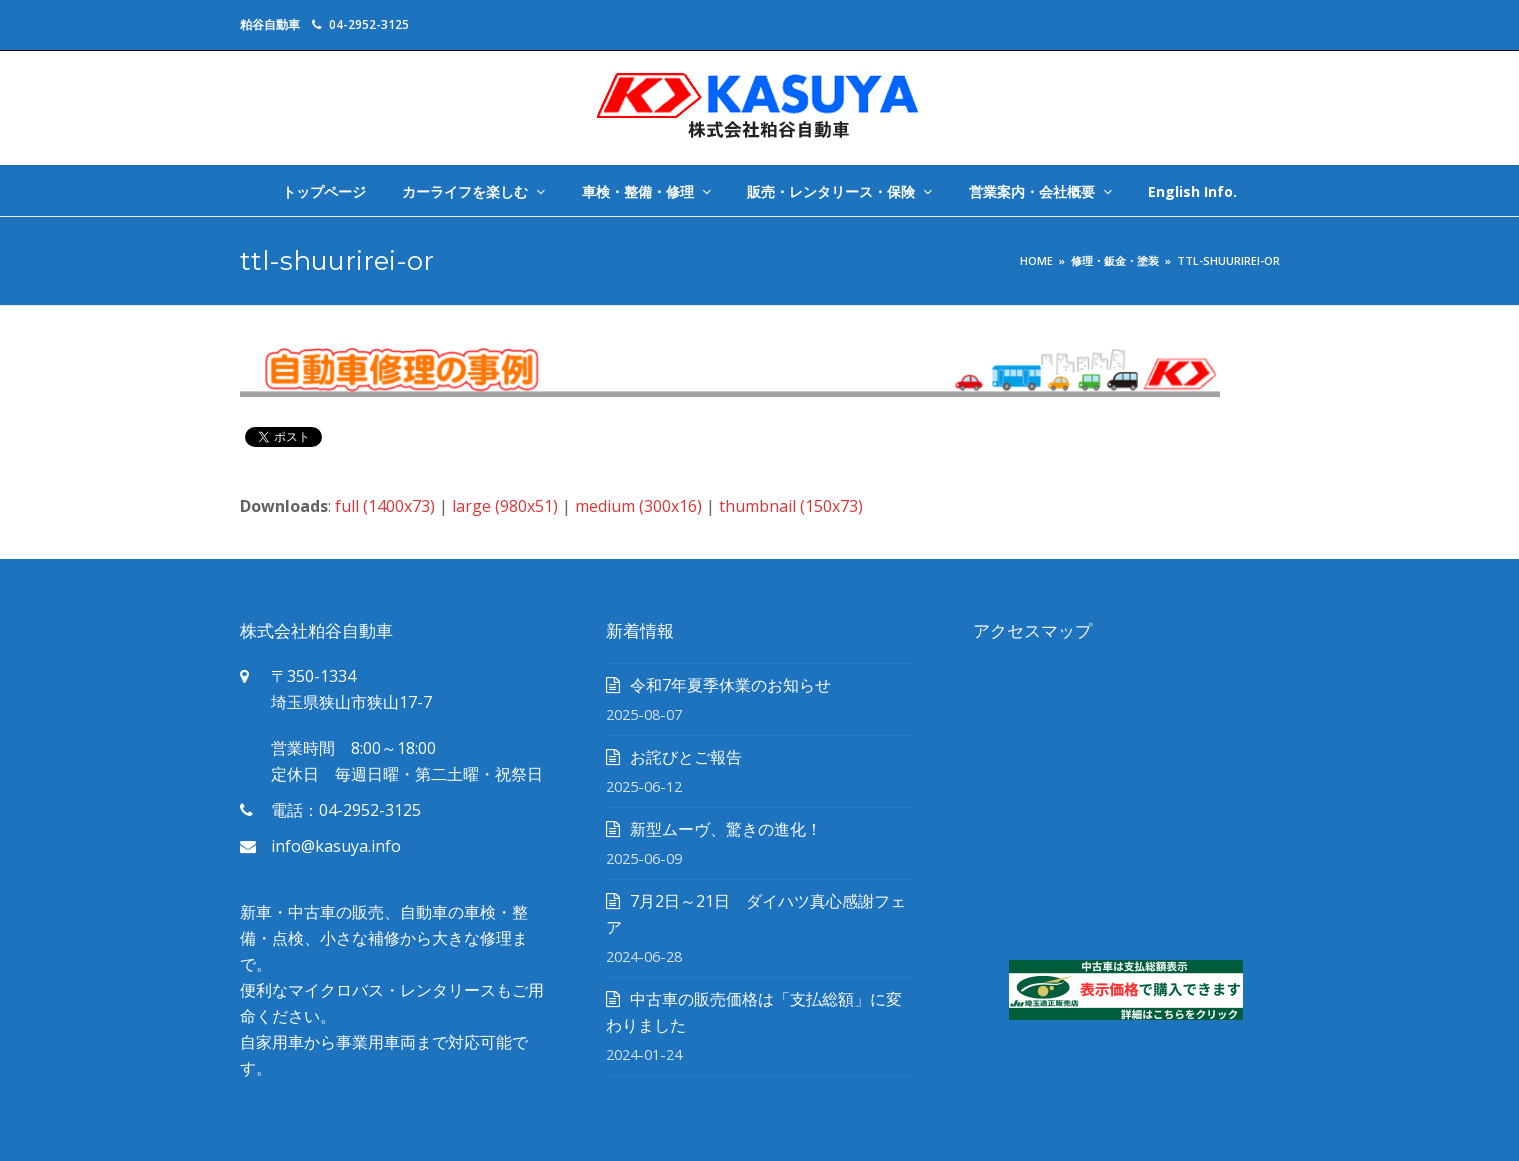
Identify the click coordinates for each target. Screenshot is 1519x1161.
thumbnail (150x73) (791, 506)
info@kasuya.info (336, 846)
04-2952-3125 (369, 24)
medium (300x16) (638, 506)
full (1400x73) (385, 506)
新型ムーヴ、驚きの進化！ (726, 829)
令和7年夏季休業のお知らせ (730, 685)
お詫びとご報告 (686, 757)
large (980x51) (505, 506)
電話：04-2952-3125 (346, 810)
